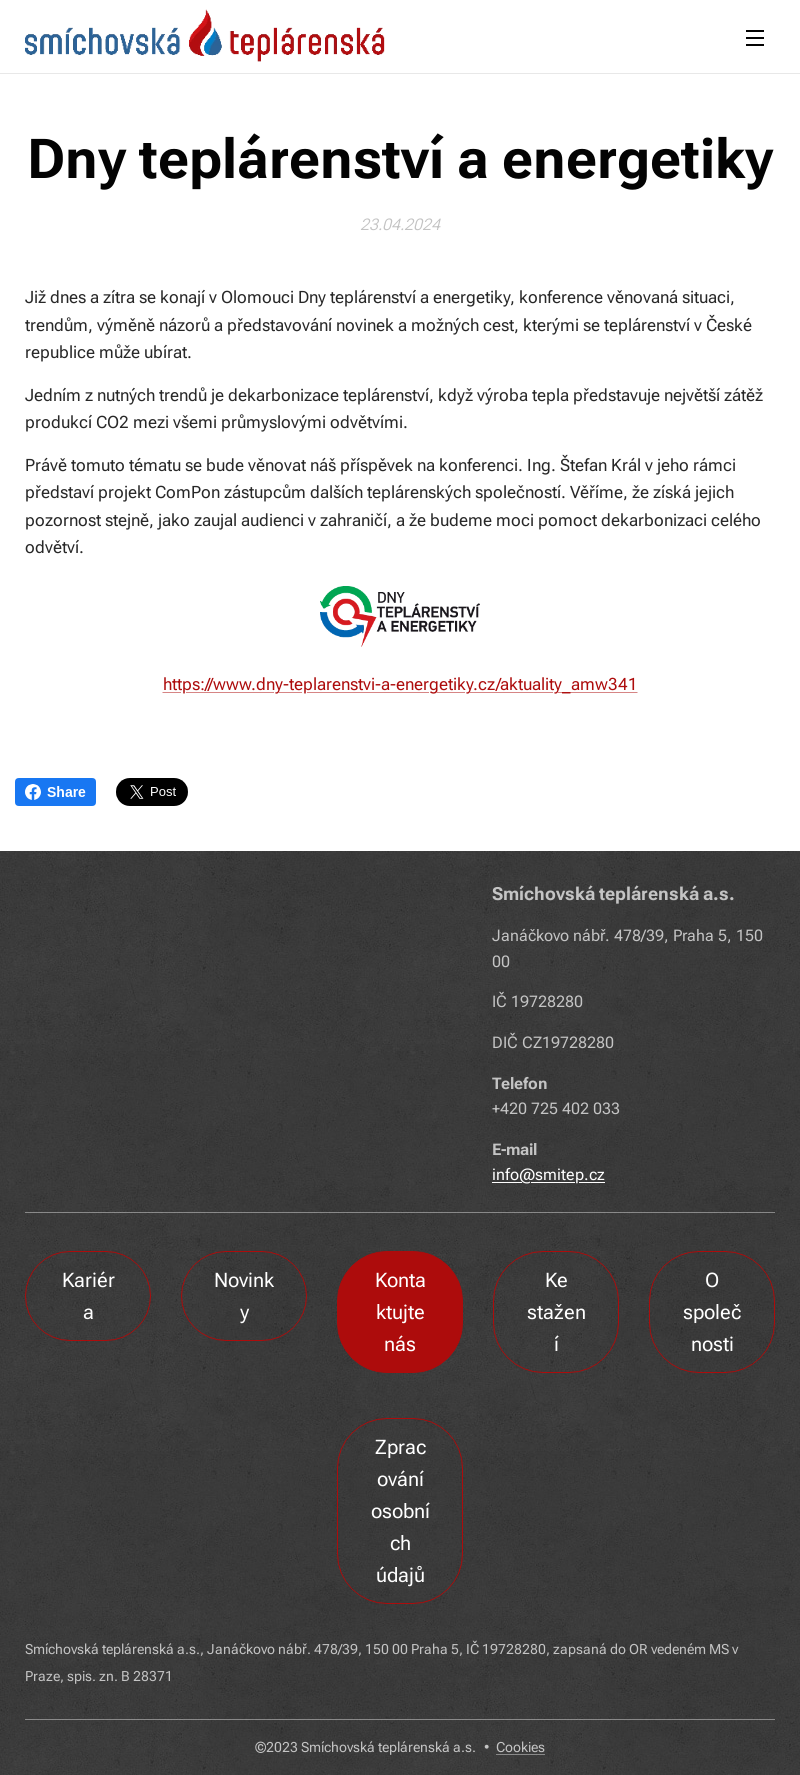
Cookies (520, 1747)
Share (55, 792)
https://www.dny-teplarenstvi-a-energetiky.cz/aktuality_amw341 (400, 684)
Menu (755, 38)
